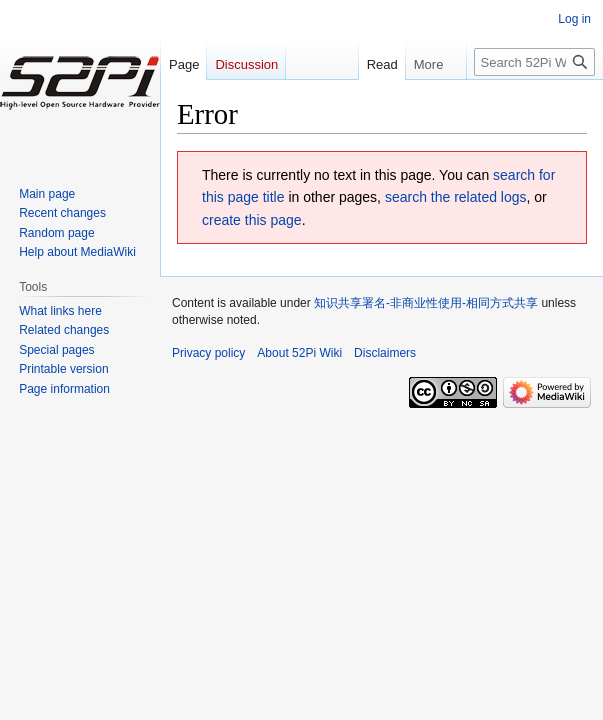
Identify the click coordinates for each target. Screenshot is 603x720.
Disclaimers (385, 353)
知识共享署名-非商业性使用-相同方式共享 (426, 303)
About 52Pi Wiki (299, 353)
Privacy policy (208, 353)
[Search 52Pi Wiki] (534, 62)
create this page (252, 220)
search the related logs (456, 197)
